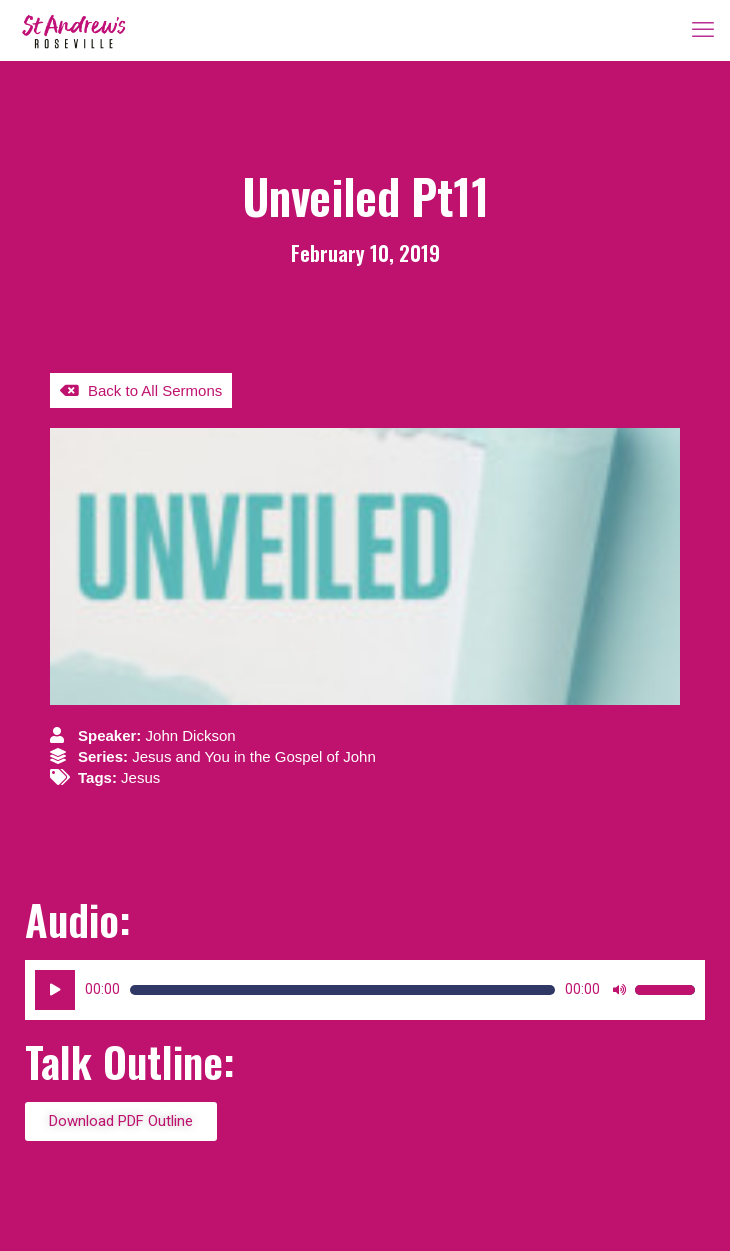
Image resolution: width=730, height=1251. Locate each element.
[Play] (55, 990)
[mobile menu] (703, 30)
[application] (365, 990)
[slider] (342, 990)
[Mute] (619, 990)
